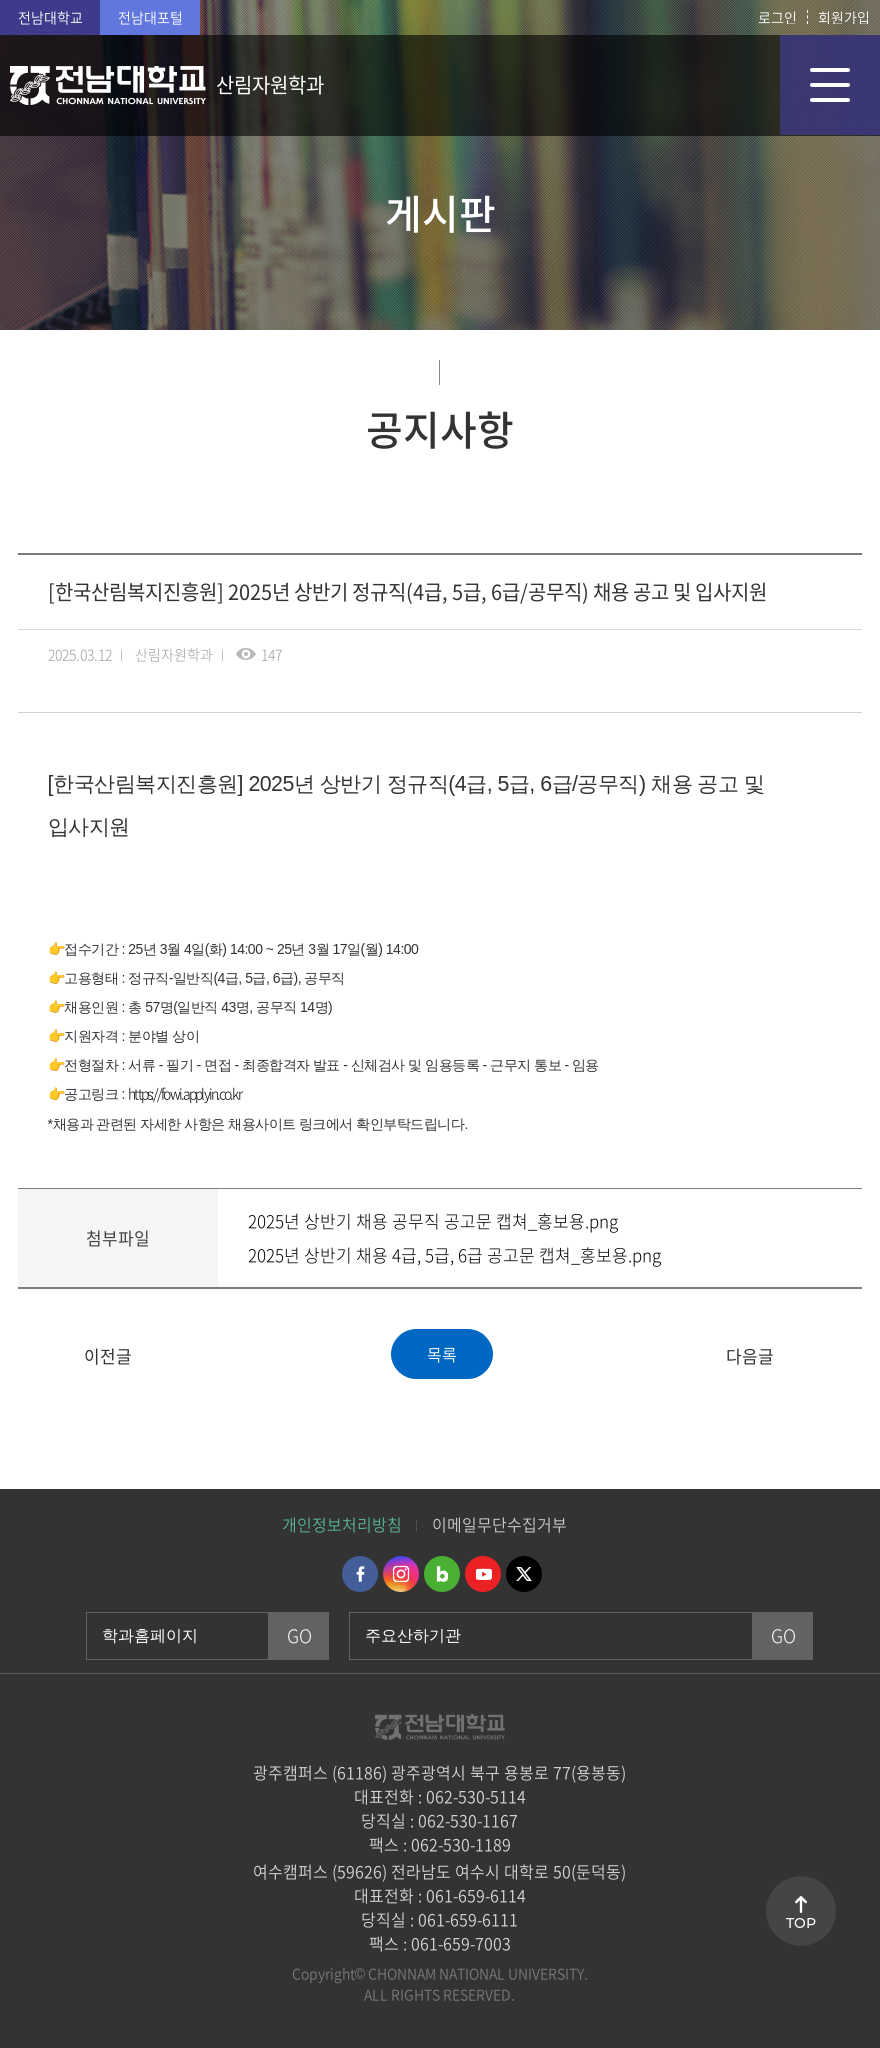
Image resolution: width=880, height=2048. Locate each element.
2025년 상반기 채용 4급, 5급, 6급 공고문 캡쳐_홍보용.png (454, 1254)
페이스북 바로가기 (360, 1574)
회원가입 (844, 17)
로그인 (777, 17)
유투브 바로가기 (483, 1574)
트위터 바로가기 (524, 1574)
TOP (801, 1923)
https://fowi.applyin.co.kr (184, 1093)
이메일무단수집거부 (499, 1524)
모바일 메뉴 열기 (830, 85)
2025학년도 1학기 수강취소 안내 (834, 1356)
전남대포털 (150, 17)
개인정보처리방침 (342, 1524)
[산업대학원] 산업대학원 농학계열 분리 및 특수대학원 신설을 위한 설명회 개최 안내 (45, 1356)
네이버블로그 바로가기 (442, 1574)
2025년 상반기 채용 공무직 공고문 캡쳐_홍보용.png (433, 1220)
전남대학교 (50, 17)
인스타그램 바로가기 (401, 1574)
